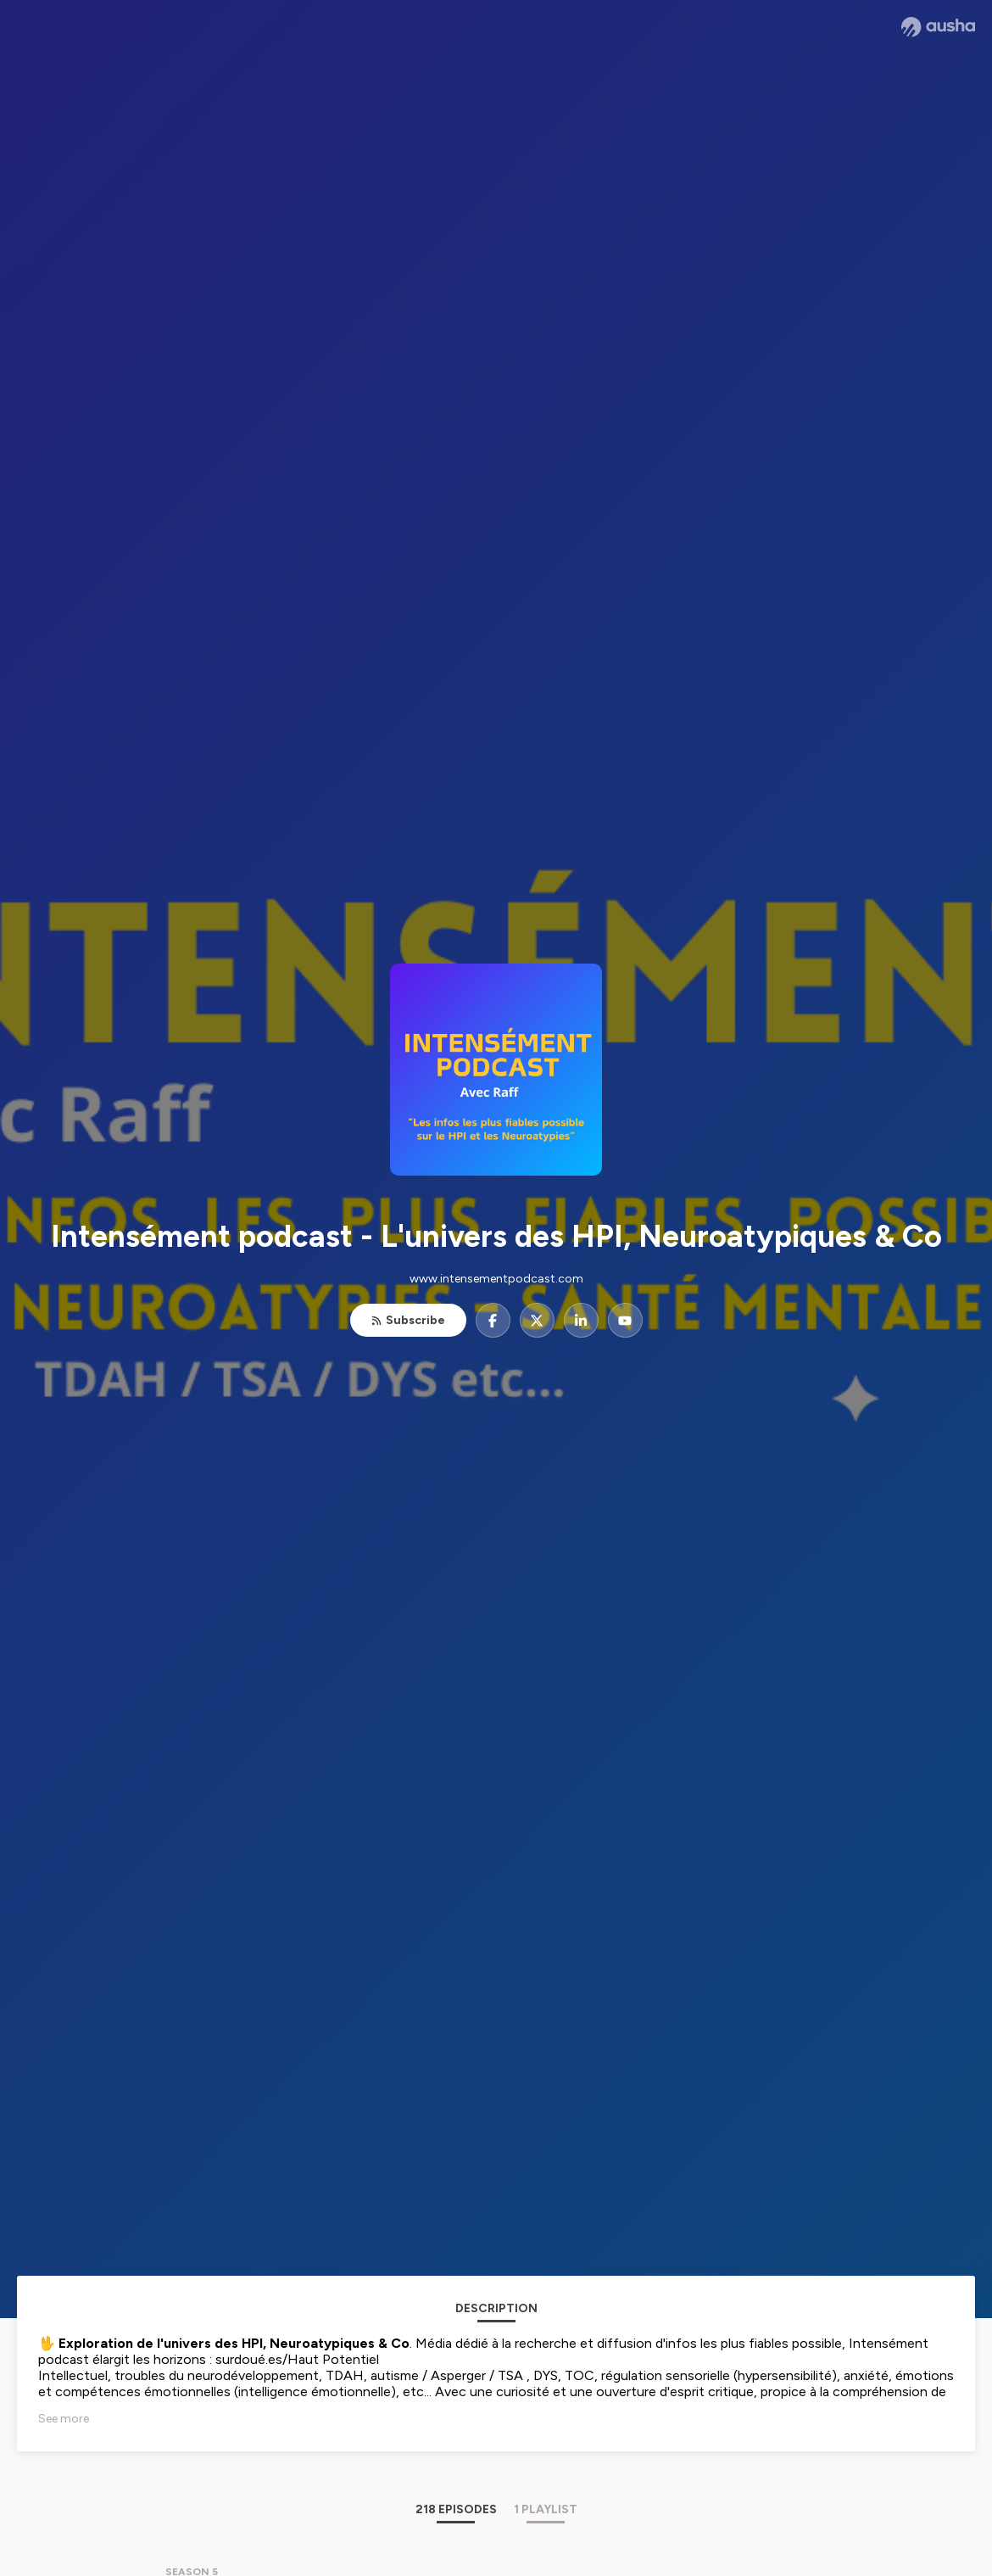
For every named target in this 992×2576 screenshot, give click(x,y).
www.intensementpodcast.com (496, 1278)
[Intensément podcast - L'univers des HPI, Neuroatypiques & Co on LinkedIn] (581, 1320)
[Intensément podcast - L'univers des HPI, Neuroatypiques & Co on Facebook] (493, 1320)
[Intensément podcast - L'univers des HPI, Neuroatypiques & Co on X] (537, 1320)
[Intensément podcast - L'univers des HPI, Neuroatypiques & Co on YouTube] (625, 1320)
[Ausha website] (938, 27)
